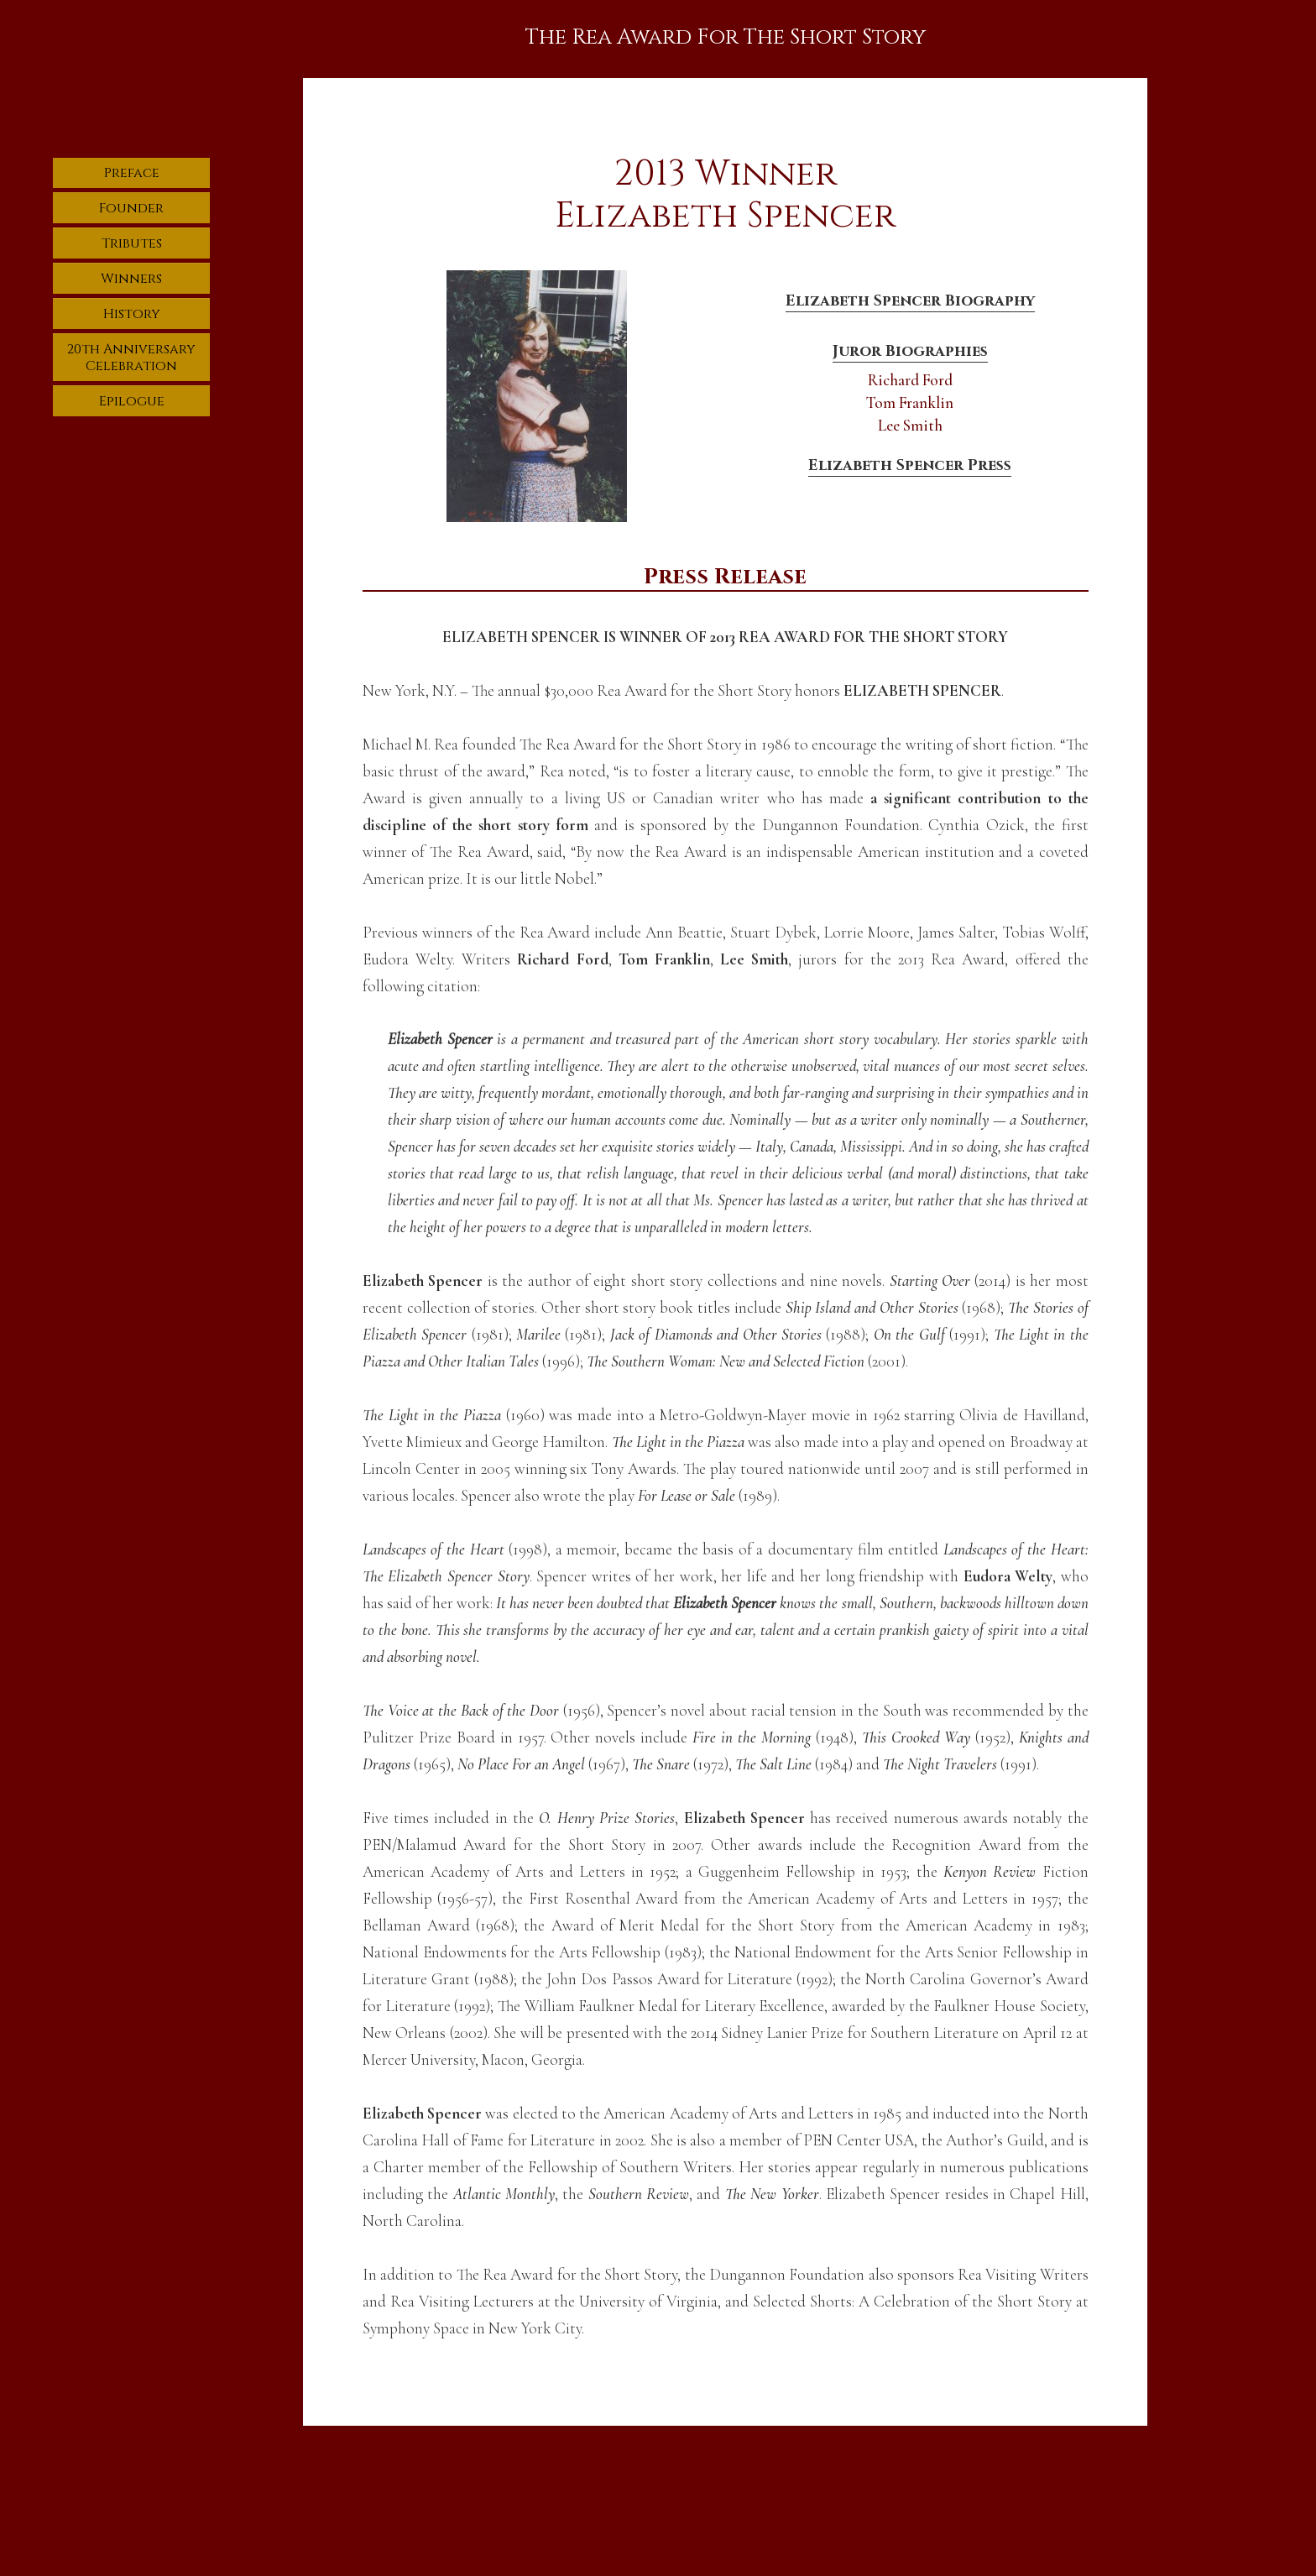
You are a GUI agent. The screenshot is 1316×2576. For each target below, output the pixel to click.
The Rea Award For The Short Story (725, 37)
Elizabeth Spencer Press (909, 465)
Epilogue (131, 401)
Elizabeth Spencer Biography (910, 300)
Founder (131, 208)
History (131, 314)
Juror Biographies (910, 351)
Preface (131, 173)
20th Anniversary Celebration (131, 357)
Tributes (132, 243)
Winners (131, 278)
